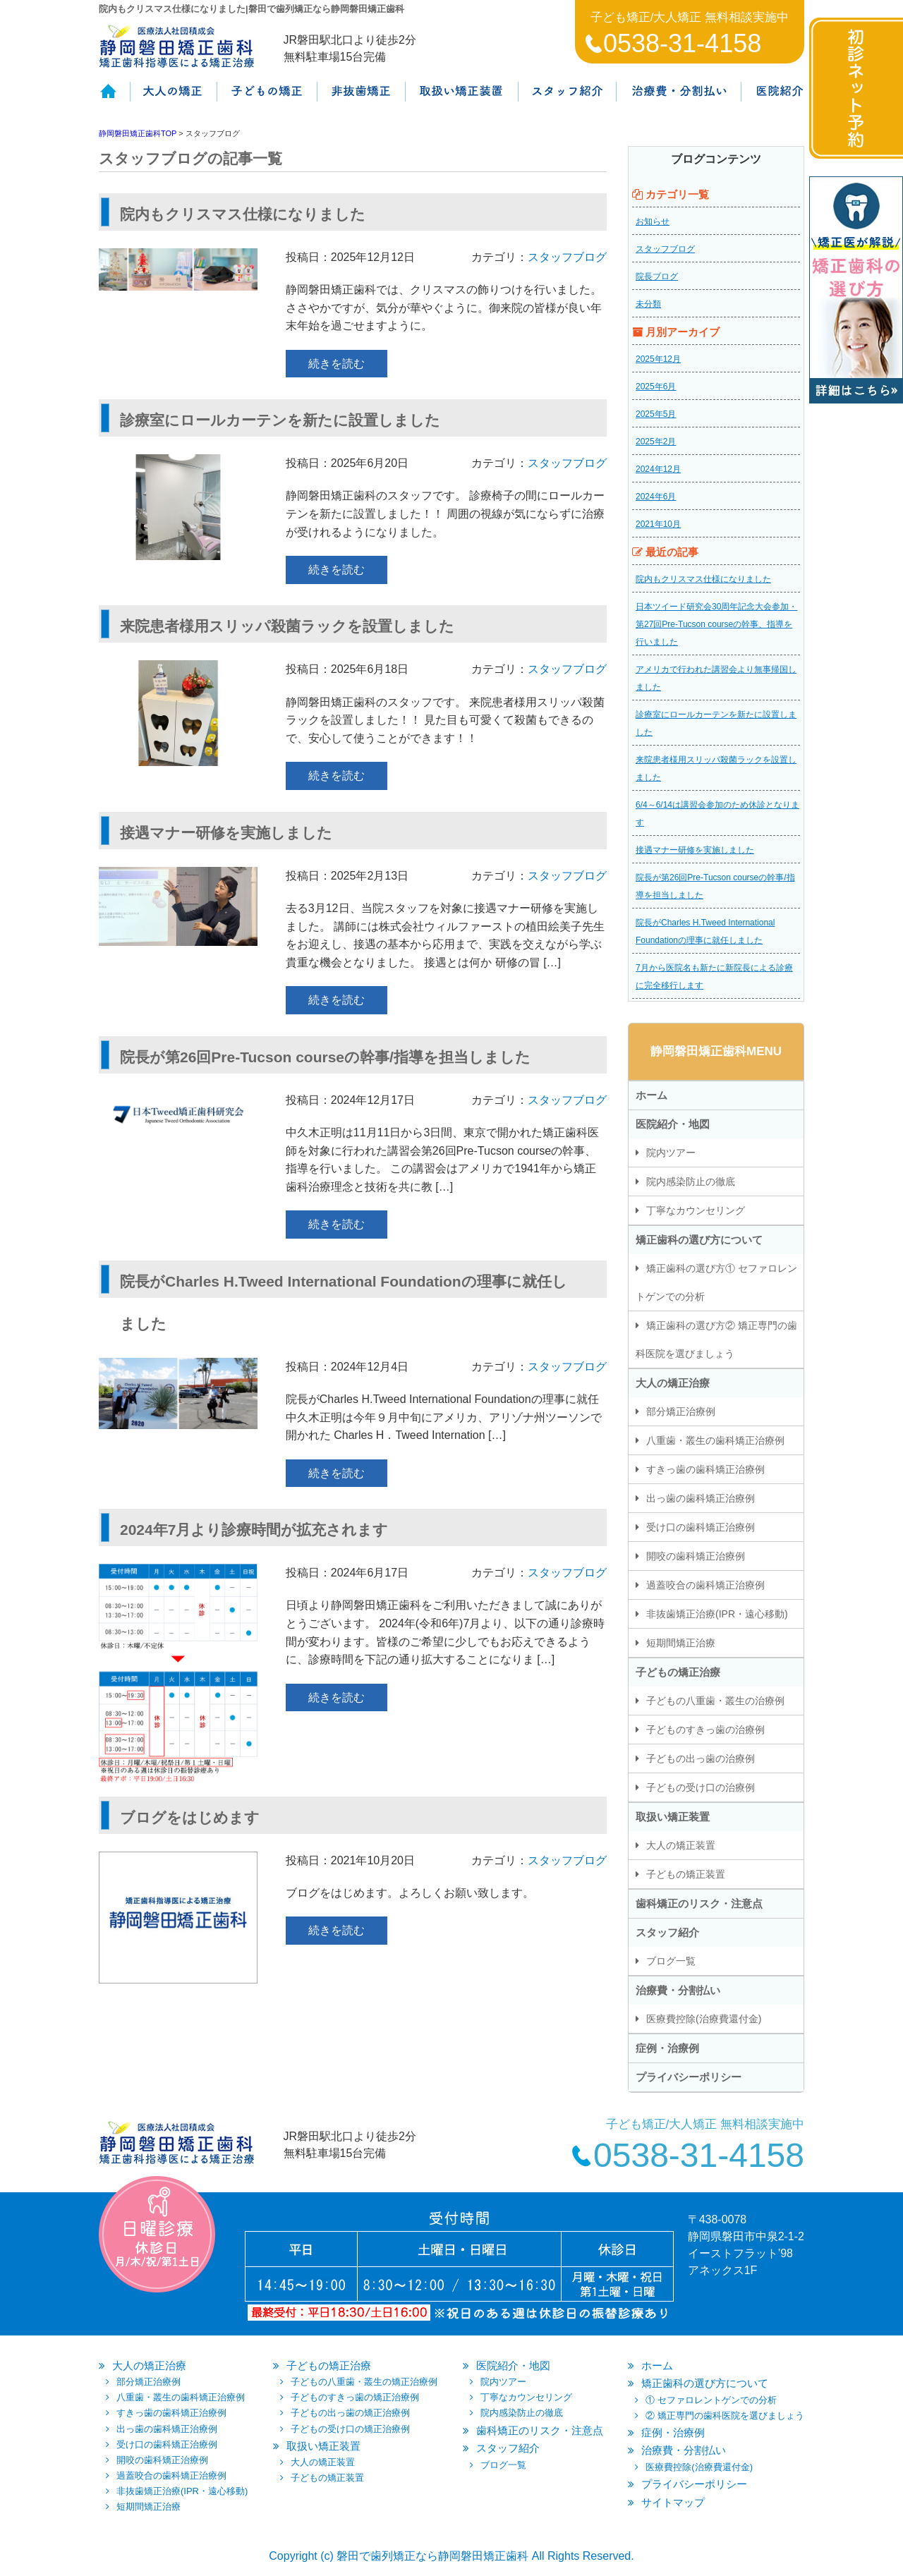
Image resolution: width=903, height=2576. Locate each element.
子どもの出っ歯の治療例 (700, 1758)
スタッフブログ (567, 257)
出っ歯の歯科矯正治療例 (700, 1498)
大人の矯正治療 (673, 1383)
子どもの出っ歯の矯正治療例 (350, 2412)
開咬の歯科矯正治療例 (695, 1556)
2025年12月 (658, 359)
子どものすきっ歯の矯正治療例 (355, 2397)
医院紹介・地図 (673, 1124)
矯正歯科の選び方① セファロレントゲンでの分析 (716, 1282)
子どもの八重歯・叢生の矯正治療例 (364, 2381)
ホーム (114, 99)
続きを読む (336, 364)
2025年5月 (656, 414)
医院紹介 (772, 99)
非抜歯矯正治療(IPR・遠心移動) (717, 1614)
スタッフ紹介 (567, 99)
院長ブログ (657, 276)
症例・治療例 (667, 2048)
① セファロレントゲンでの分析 (711, 2400)
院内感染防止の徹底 (690, 1181)
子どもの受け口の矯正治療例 (350, 2429)
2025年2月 (656, 441)
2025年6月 (656, 386)
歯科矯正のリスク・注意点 (699, 1903)
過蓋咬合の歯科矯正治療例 (705, 1585)
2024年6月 (656, 497)
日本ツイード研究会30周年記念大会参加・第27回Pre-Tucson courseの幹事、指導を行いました (716, 624)
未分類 (648, 304)
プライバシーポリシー (688, 2077)
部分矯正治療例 (680, 1411)
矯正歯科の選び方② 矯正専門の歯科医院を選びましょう (716, 1339)
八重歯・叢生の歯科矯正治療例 (715, 1440)
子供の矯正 (266, 99)
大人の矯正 (172, 99)
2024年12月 (658, 469)
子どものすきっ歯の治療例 (705, 1729)
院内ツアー (671, 1152)
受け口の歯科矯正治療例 (700, 1527)
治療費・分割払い (678, 1990)
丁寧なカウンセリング (695, 1210)
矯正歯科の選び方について (699, 1240)
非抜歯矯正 (360, 99)
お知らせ (652, 221)
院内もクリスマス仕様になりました (703, 579)
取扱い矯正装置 (461, 99)
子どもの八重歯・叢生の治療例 (715, 1700)
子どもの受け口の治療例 (700, 1787)
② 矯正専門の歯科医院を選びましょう (725, 2415)
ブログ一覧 (671, 1961)
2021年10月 (658, 524)
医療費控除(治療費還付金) (703, 2018)
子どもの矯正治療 (678, 1672)
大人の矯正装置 (680, 1845)
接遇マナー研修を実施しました (695, 850)
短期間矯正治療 (680, 1642)
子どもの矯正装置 (685, 1874)
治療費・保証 (678, 99)
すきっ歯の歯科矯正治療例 (705, 1469)
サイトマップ (673, 2502)
